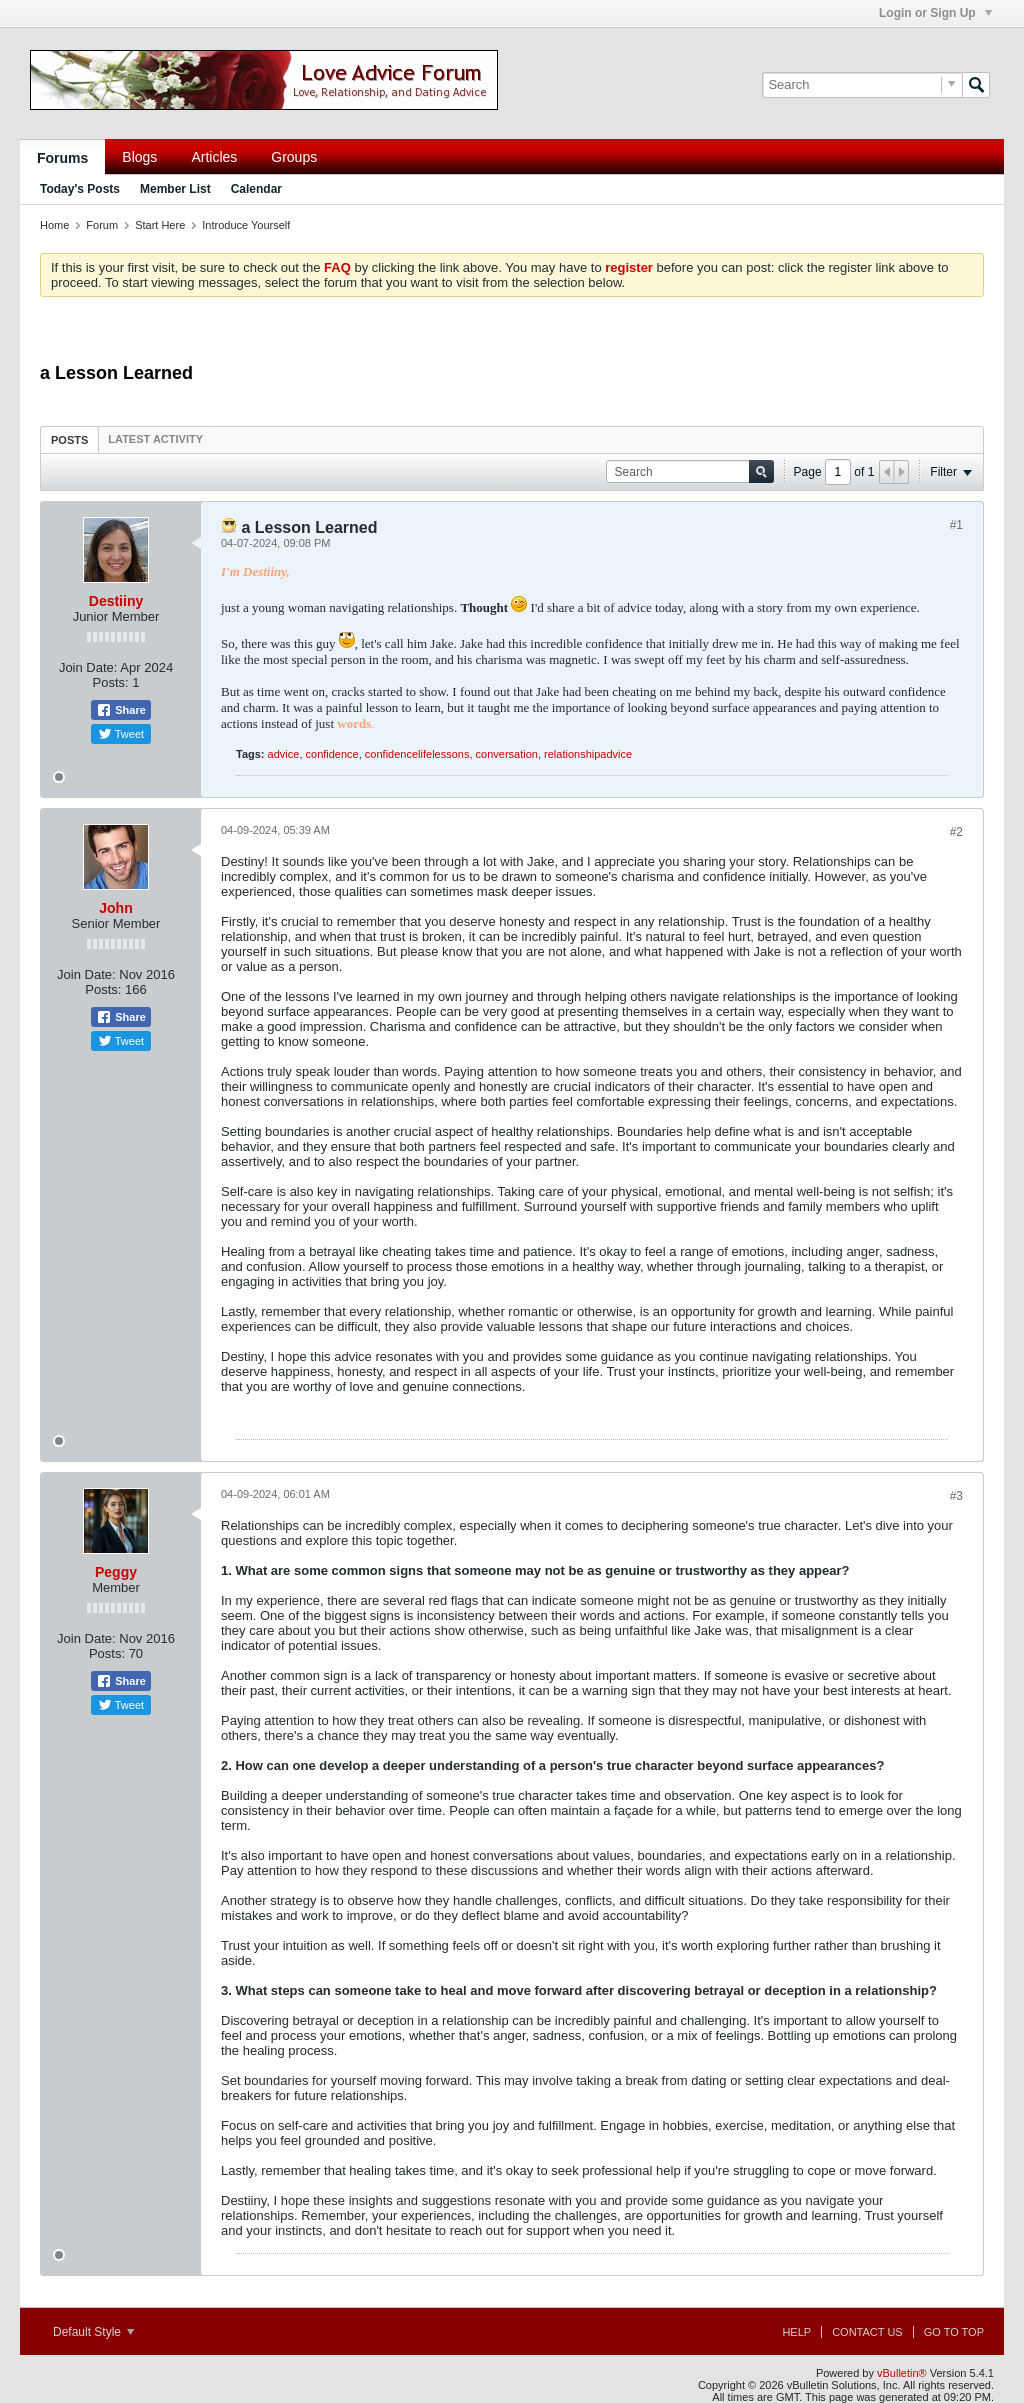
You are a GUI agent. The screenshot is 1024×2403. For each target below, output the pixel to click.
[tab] (69, 439)
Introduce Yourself (246, 225)
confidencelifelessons (417, 754)
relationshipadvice (588, 754)
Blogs (139, 157)
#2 (956, 832)
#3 (956, 1496)
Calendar (256, 189)
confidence (332, 754)
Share (121, 710)
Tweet (121, 734)
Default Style (93, 2332)
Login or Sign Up (935, 13)
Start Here (160, 225)
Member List (175, 189)
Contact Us (867, 2332)
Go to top (954, 2332)
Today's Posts (80, 189)
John (115, 908)
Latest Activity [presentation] (155, 439)
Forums (62, 158)
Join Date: (88, 667)
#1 (956, 525)
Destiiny (116, 601)
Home (54, 225)
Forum (102, 225)
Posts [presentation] (69, 440)
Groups (294, 157)
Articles (214, 157)
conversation (507, 754)
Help (796, 2332)
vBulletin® (902, 2373)
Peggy (116, 1572)
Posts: (111, 682)
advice (284, 754)
